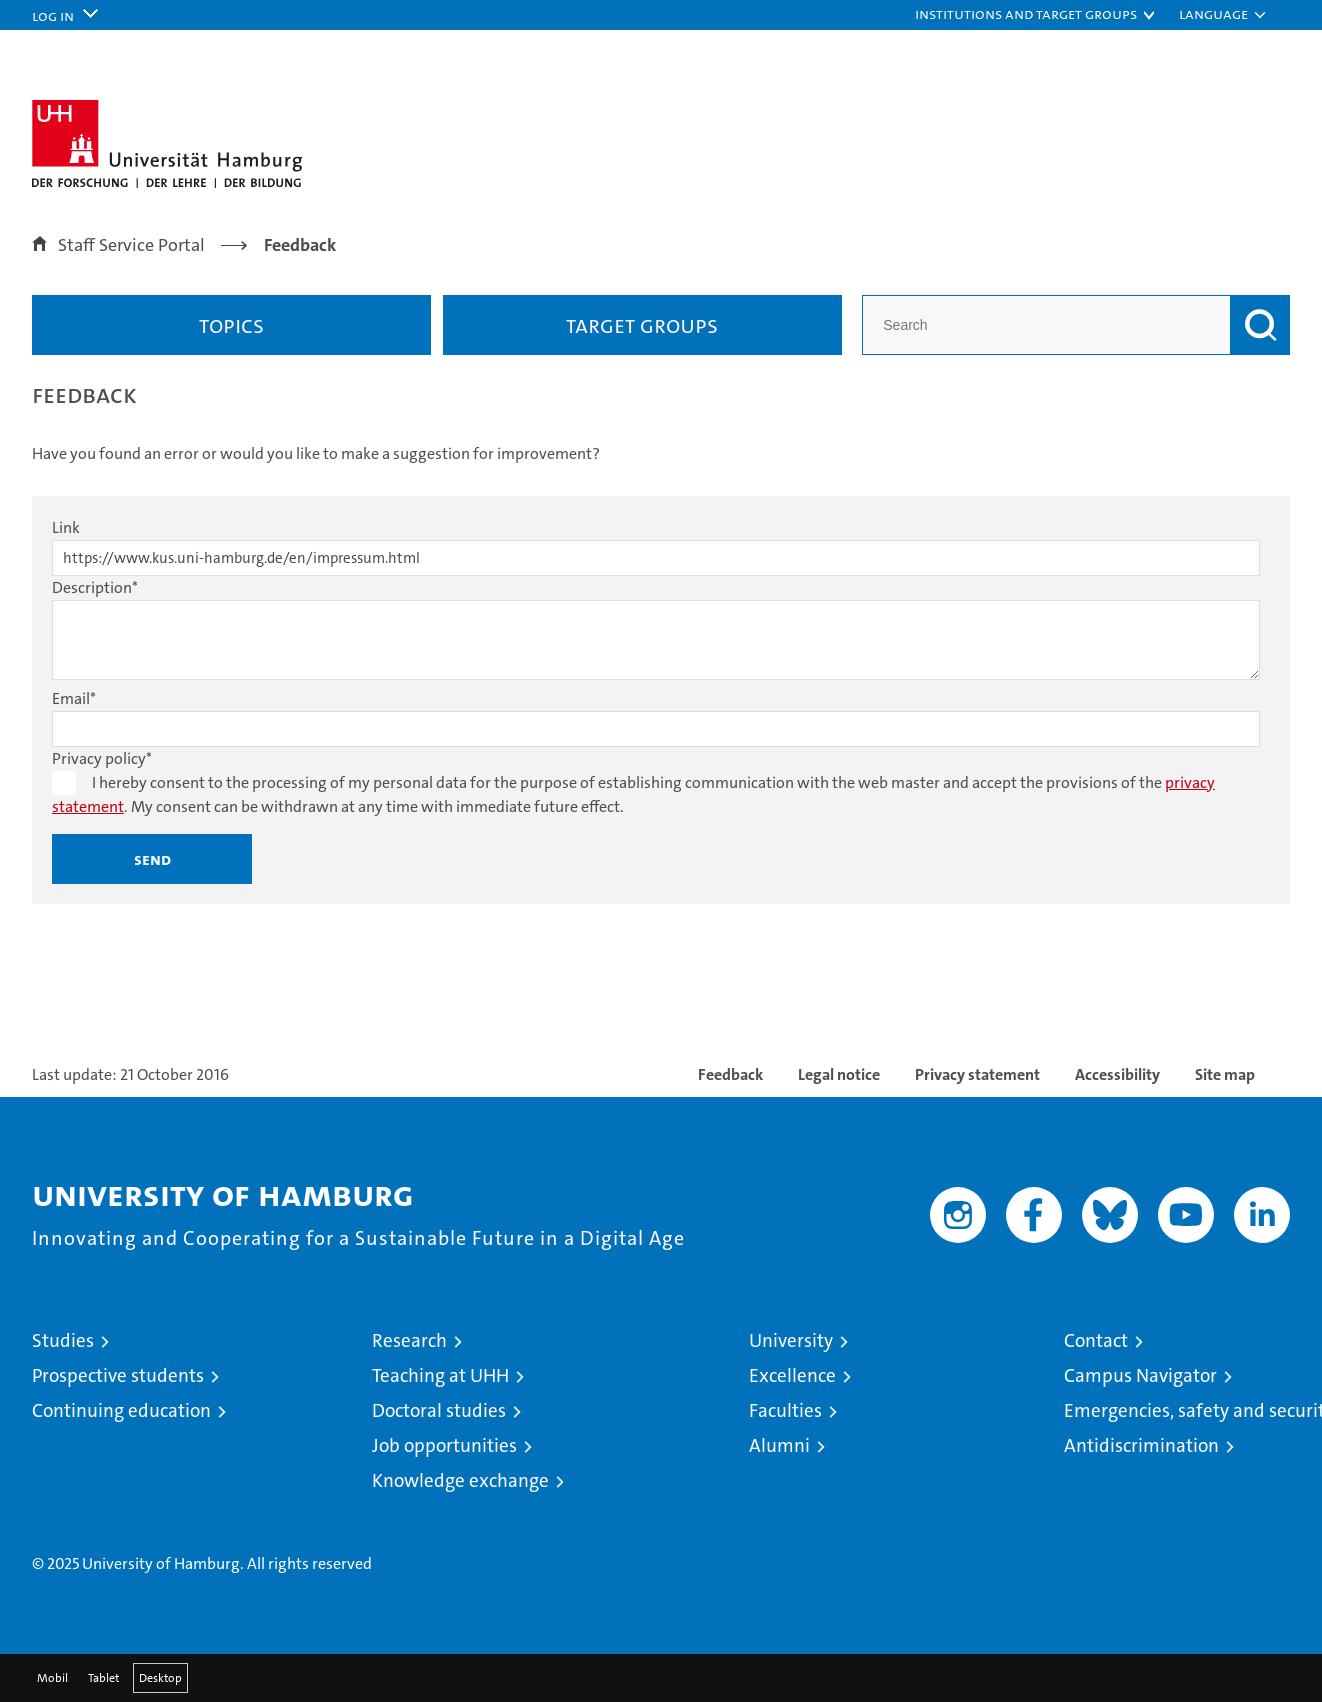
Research (409, 1340)
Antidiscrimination (1141, 1445)
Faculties (785, 1410)
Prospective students (118, 1375)
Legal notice (839, 1074)
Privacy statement (977, 1074)
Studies (63, 1340)
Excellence (792, 1375)
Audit (1026, 1503)
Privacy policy (102, 758)
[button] (1036, 15)
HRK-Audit (1143, 1503)
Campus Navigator (1140, 1375)
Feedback (730, 1074)
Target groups (642, 325)
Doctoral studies (439, 1410)
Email (74, 698)
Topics (231, 325)
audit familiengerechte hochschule (946, 1524)
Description (95, 587)
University (791, 1340)
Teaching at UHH (440, 1375)
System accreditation (1249, 1514)
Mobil (52, 1678)
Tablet (103, 1678)
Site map (1225, 1074)
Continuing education (121, 1410)
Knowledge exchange (460, 1480)
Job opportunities (444, 1445)
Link (66, 527)
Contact (1096, 1340)
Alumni (779, 1445)
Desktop (160, 1678)
